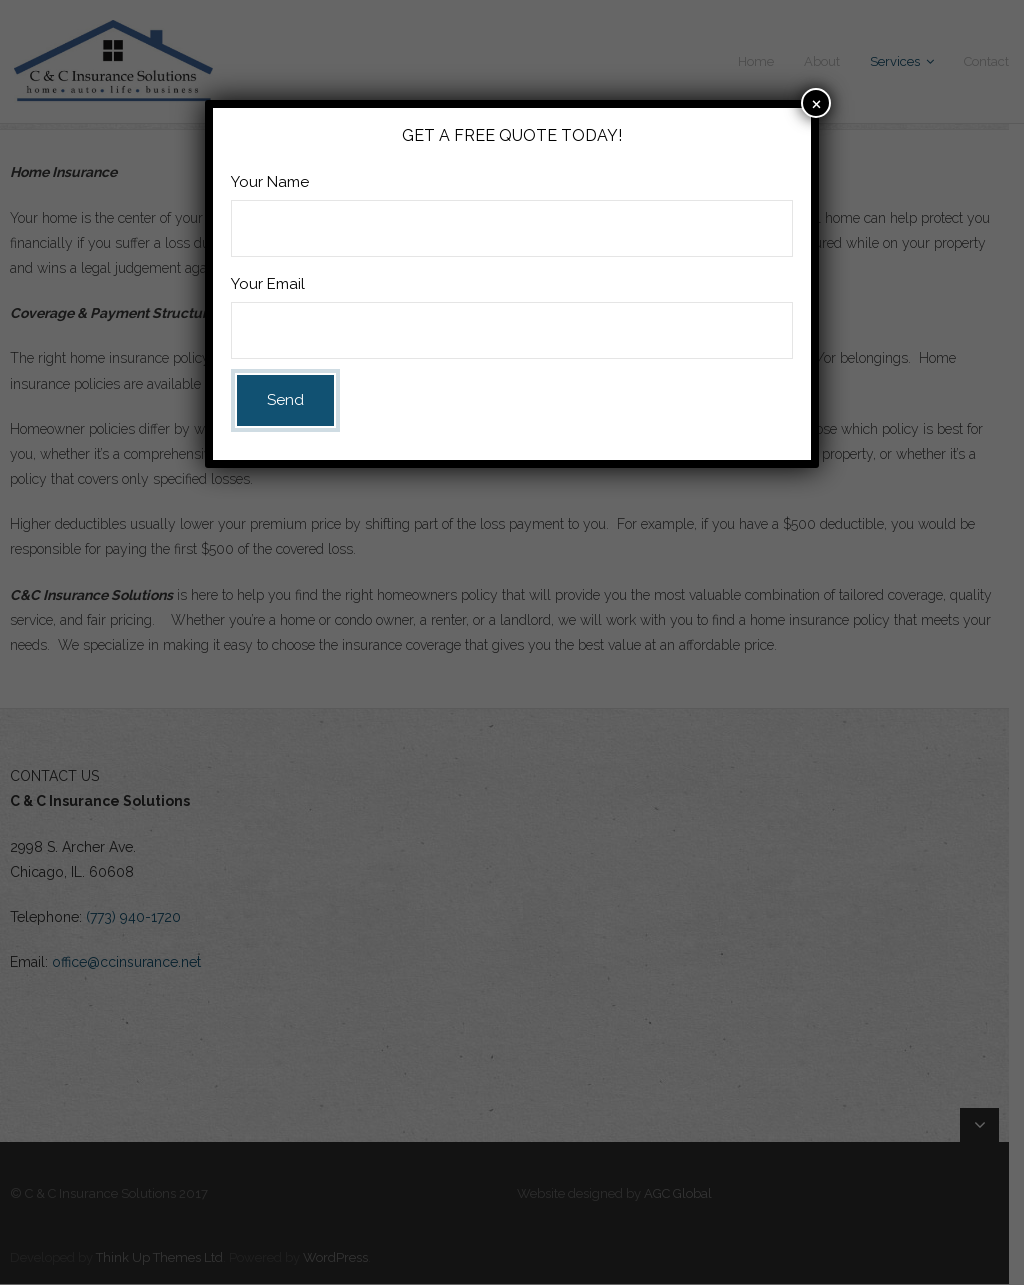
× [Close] (816, 102)
